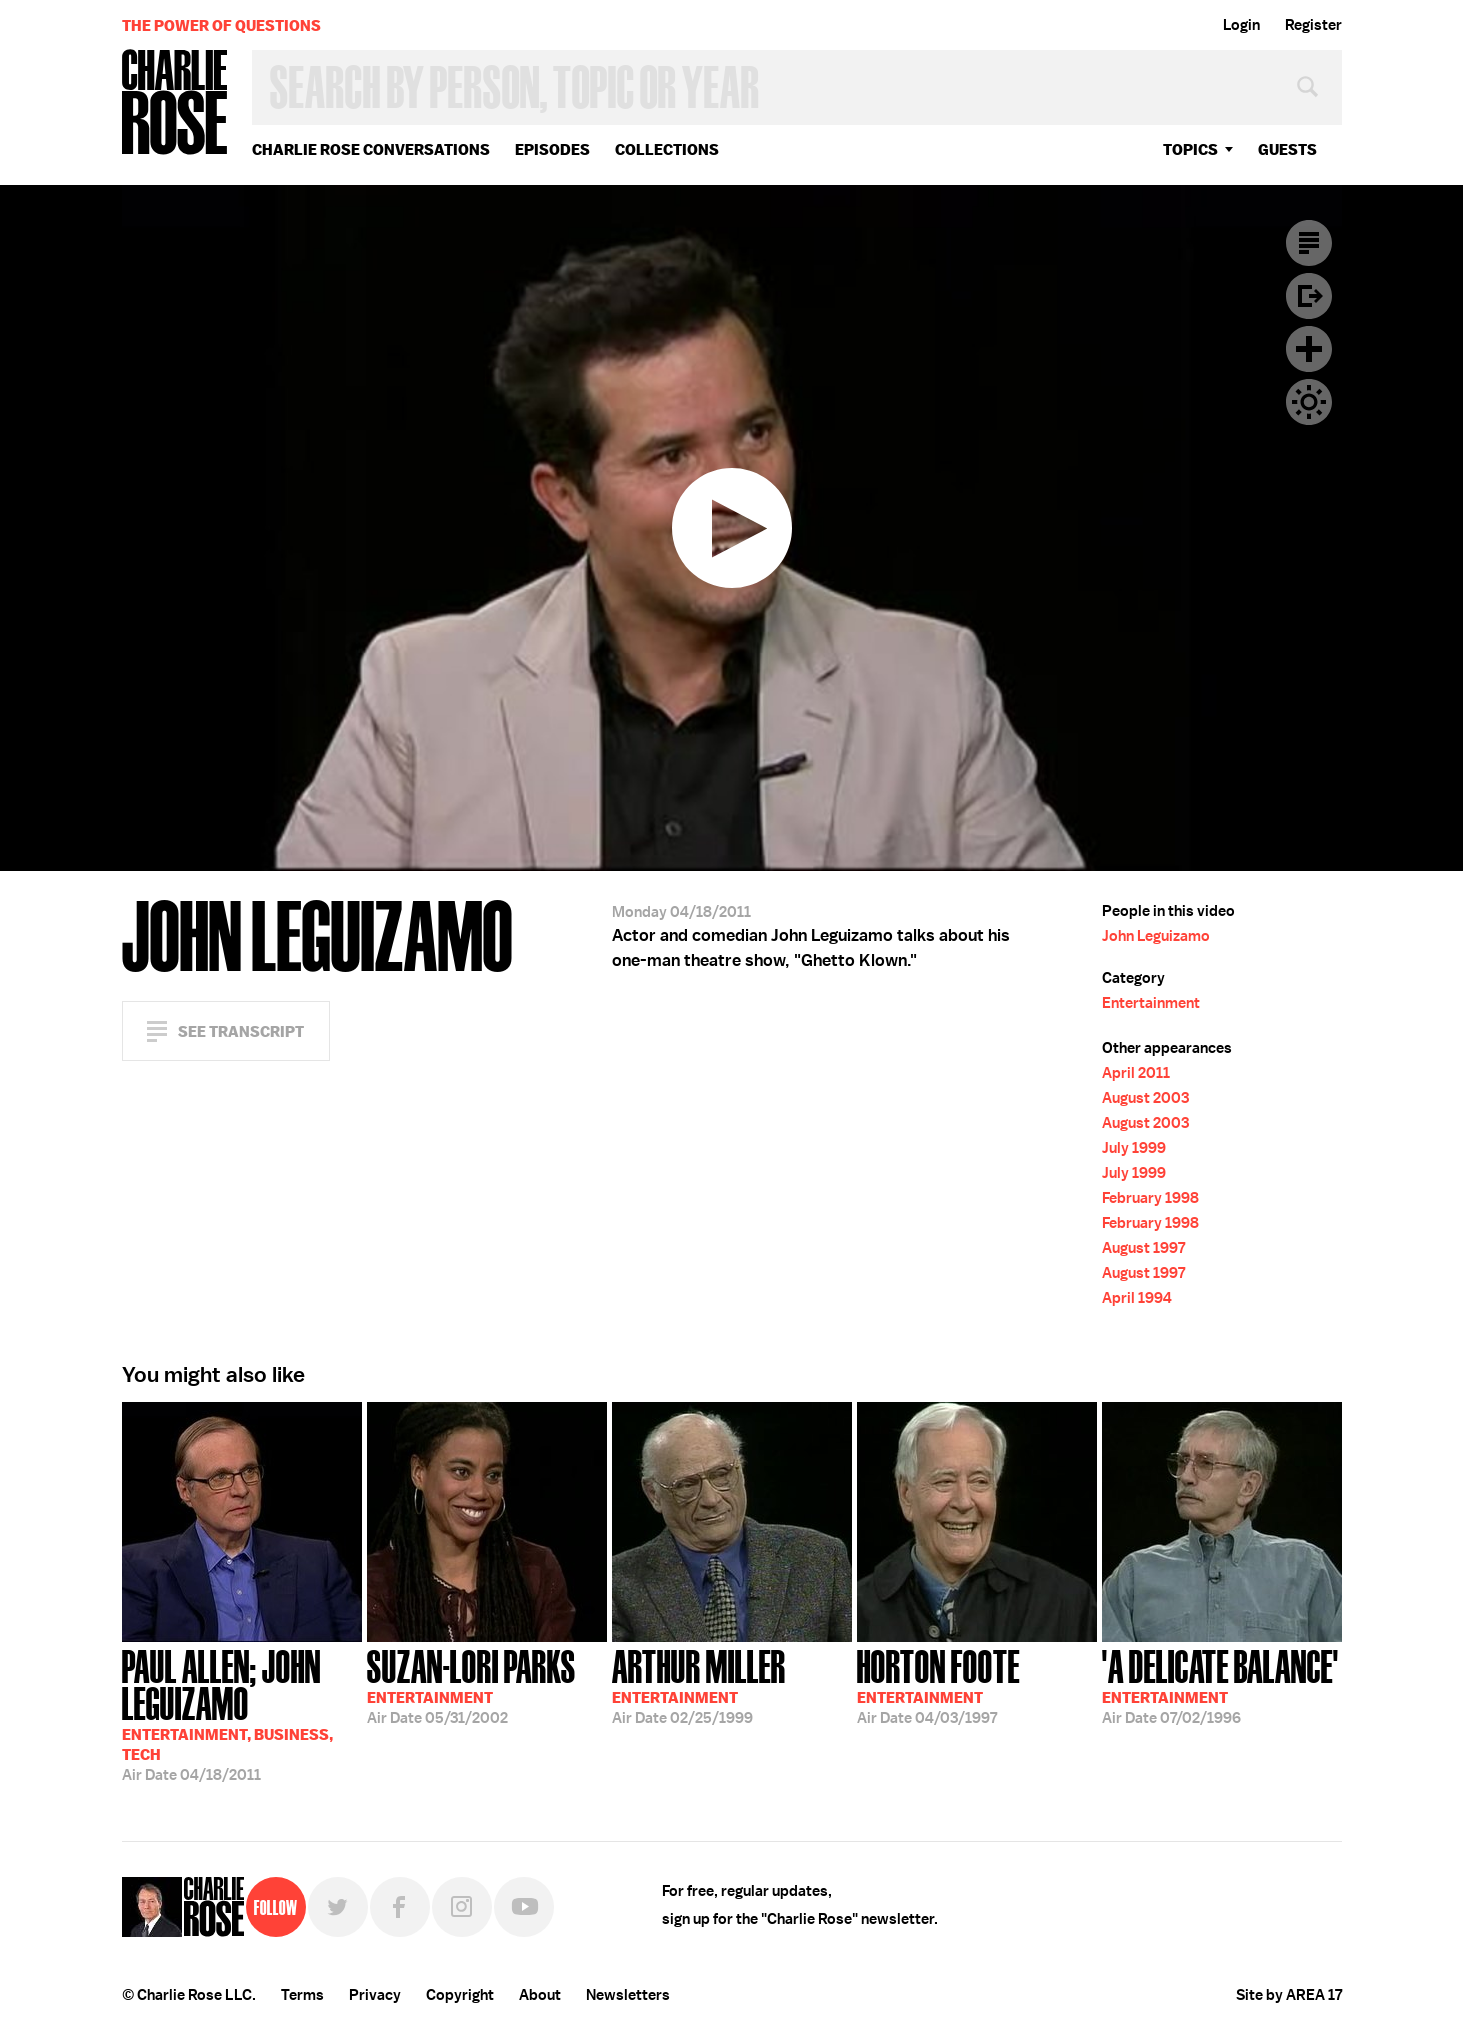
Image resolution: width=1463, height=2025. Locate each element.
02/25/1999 (699, 1685)
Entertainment (1151, 1003)
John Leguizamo (1156, 936)
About (540, 1995)
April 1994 (1137, 1298)
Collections (667, 149)
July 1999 (1134, 1148)
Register (1313, 25)
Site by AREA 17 (1289, 1995)
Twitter (338, 1907)
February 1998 (1150, 1198)
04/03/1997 (938, 1685)
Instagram (462, 1907)
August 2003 (1145, 1098)
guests (1287, 149)
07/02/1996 (1220, 1685)
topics (1190, 149)
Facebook (400, 1907)
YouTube (524, 1907)
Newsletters (628, 1995)
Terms (302, 1995)
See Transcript (241, 1031)
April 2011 (1136, 1073)
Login (1241, 25)
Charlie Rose (175, 103)
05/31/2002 (471, 1685)
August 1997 (1143, 1248)
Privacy (375, 1995)
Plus (1309, 349)
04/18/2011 (242, 1713)
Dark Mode (1309, 402)
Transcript (1309, 243)
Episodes (552, 149)
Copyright (460, 1995)
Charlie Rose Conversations (371, 149)
